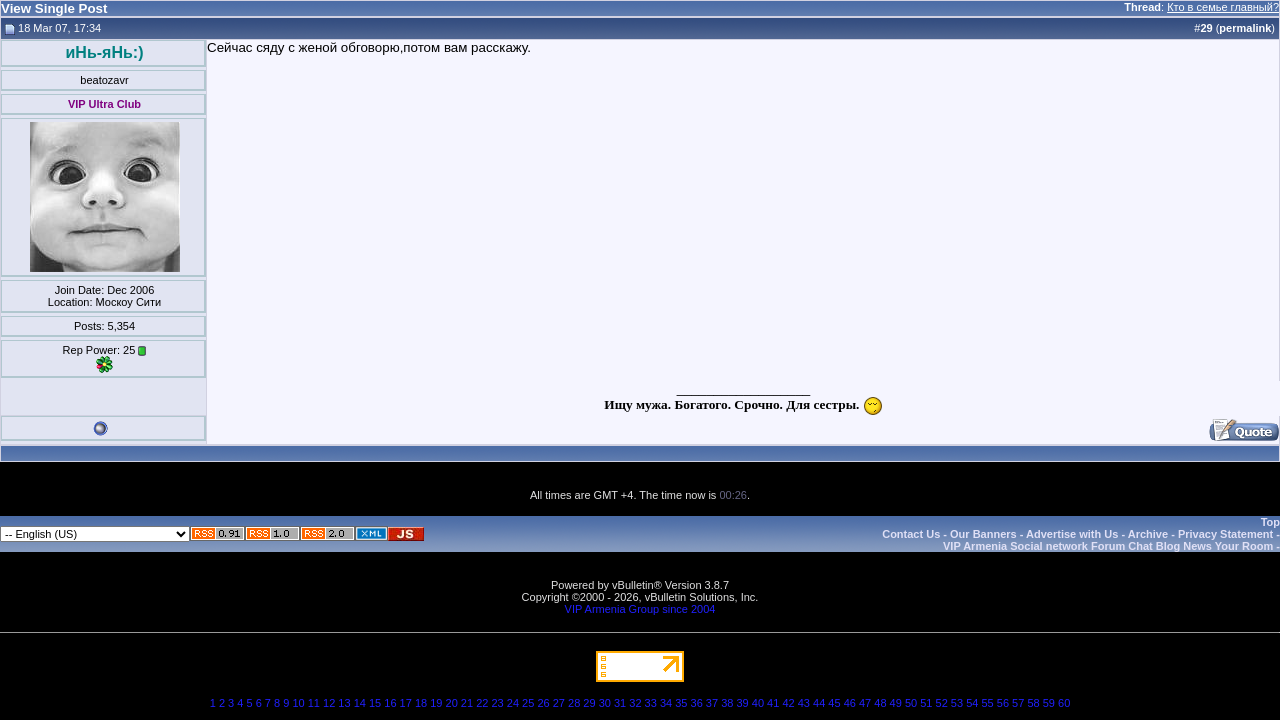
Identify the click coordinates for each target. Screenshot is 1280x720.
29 (589, 703)
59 (1049, 703)
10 (298, 703)
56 (1003, 703)
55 (987, 703)
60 (1064, 703)
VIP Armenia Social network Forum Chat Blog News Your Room (1108, 546)
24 (513, 703)
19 (436, 703)
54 (972, 703)
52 (942, 703)
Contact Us (911, 534)
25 (528, 703)
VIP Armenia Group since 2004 (640, 609)
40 (758, 703)
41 (773, 703)
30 (605, 703)
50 (911, 703)
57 (1018, 703)
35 (681, 703)
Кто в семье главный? (1223, 7)
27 (559, 703)
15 (375, 703)
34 (666, 703)
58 (1033, 703)
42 (788, 703)
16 (390, 703)
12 (329, 703)
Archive (1148, 534)
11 (314, 703)
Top (1270, 522)
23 (497, 703)
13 (344, 703)
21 (467, 703)
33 (651, 703)
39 (742, 703)
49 (896, 703)
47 (865, 703)
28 (574, 703)
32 (635, 703)
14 (360, 703)
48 (880, 703)
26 (543, 703)
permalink (1245, 28)
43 (804, 703)
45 (834, 703)
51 (926, 703)
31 (620, 703)
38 (727, 703)
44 (819, 703)
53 (957, 703)
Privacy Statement (1225, 534)
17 (406, 703)
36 (697, 703)
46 (850, 703)
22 (482, 703)
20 (452, 703)
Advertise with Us (1072, 534)
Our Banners (983, 534)
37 (712, 703)
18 (421, 703)
